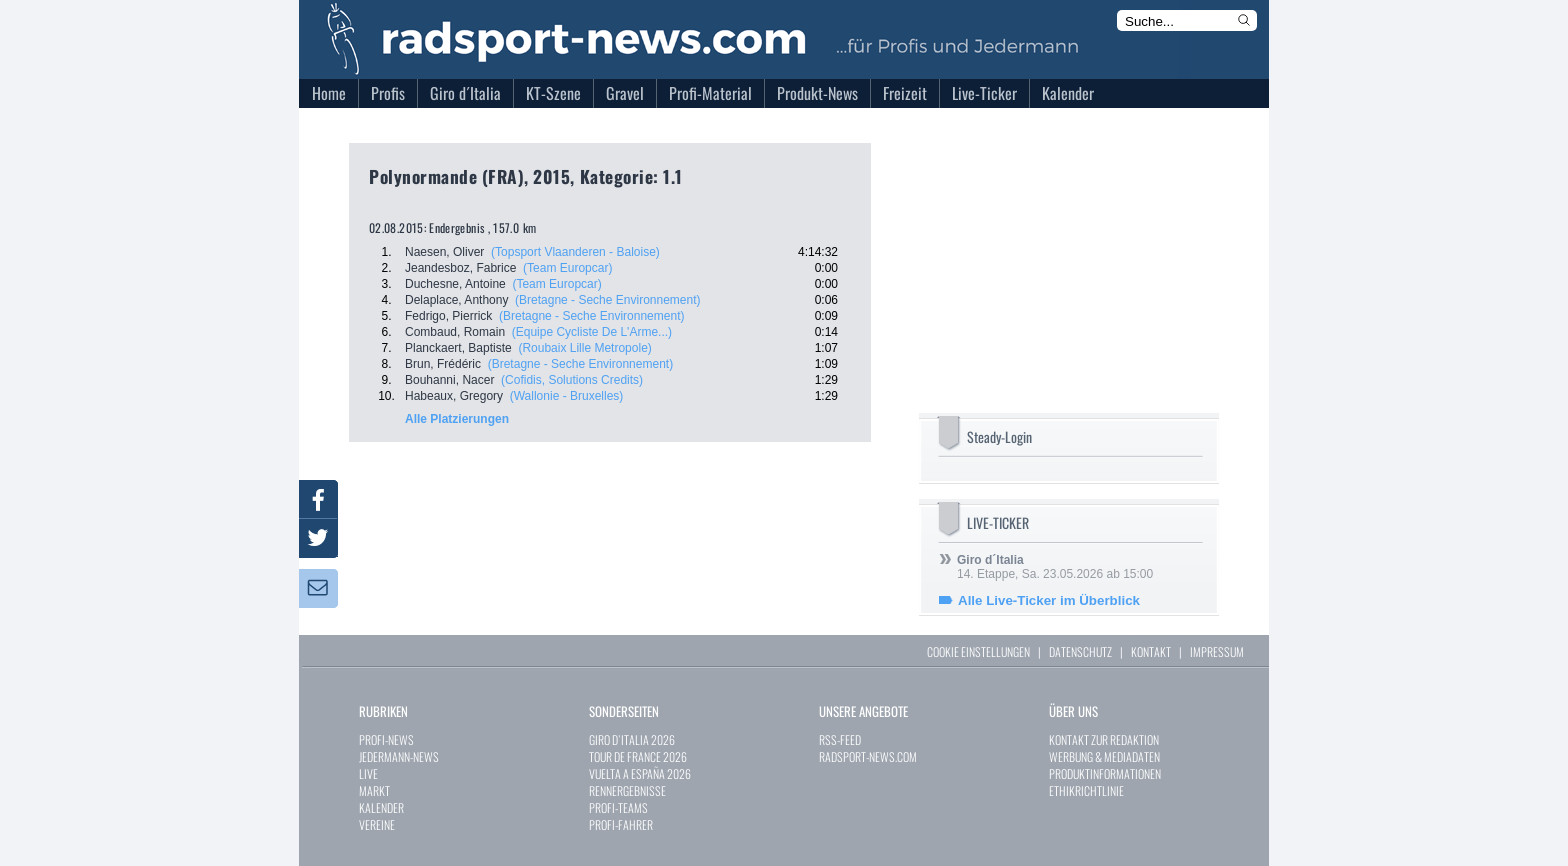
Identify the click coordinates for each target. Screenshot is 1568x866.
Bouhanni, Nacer (449, 380)
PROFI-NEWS (386, 739)
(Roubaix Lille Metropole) (584, 348)
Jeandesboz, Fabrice (460, 268)
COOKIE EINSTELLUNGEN (978, 651)
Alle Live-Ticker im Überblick (1049, 600)
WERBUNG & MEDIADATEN (1104, 756)
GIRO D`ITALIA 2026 (632, 739)
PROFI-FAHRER (621, 824)
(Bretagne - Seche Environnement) (607, 300)
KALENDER (381, 807)
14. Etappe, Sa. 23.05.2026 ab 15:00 (1055, 567)
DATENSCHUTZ (1080, 651)
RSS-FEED (840, 739)
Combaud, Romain (455, 332)
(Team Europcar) (567, 268)
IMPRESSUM (1217, 651)
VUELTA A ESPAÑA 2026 (640, 773)
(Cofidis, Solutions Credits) (572, 380)
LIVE (368, 773)
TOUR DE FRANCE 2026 (638, 756)
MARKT (374, 790)
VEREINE (377, 824)
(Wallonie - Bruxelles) (567, 396)
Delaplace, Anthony (456, 300)
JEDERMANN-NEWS (399, 756)
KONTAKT (1151, 651)
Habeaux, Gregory (454, 396)
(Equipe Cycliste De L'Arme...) (592, 332)
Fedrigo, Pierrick (448, 316)
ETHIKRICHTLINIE (1086, 790)
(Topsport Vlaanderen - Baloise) (575, 252)
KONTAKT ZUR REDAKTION (1104, 739)
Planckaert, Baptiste (458, 348)
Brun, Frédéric (443, 364)
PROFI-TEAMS (618, 807)
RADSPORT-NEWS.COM (868, 756)
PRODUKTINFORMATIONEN (1105, 773)
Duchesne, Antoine (455, 284)
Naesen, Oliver (444, 252)
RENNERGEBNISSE (627, 790)
